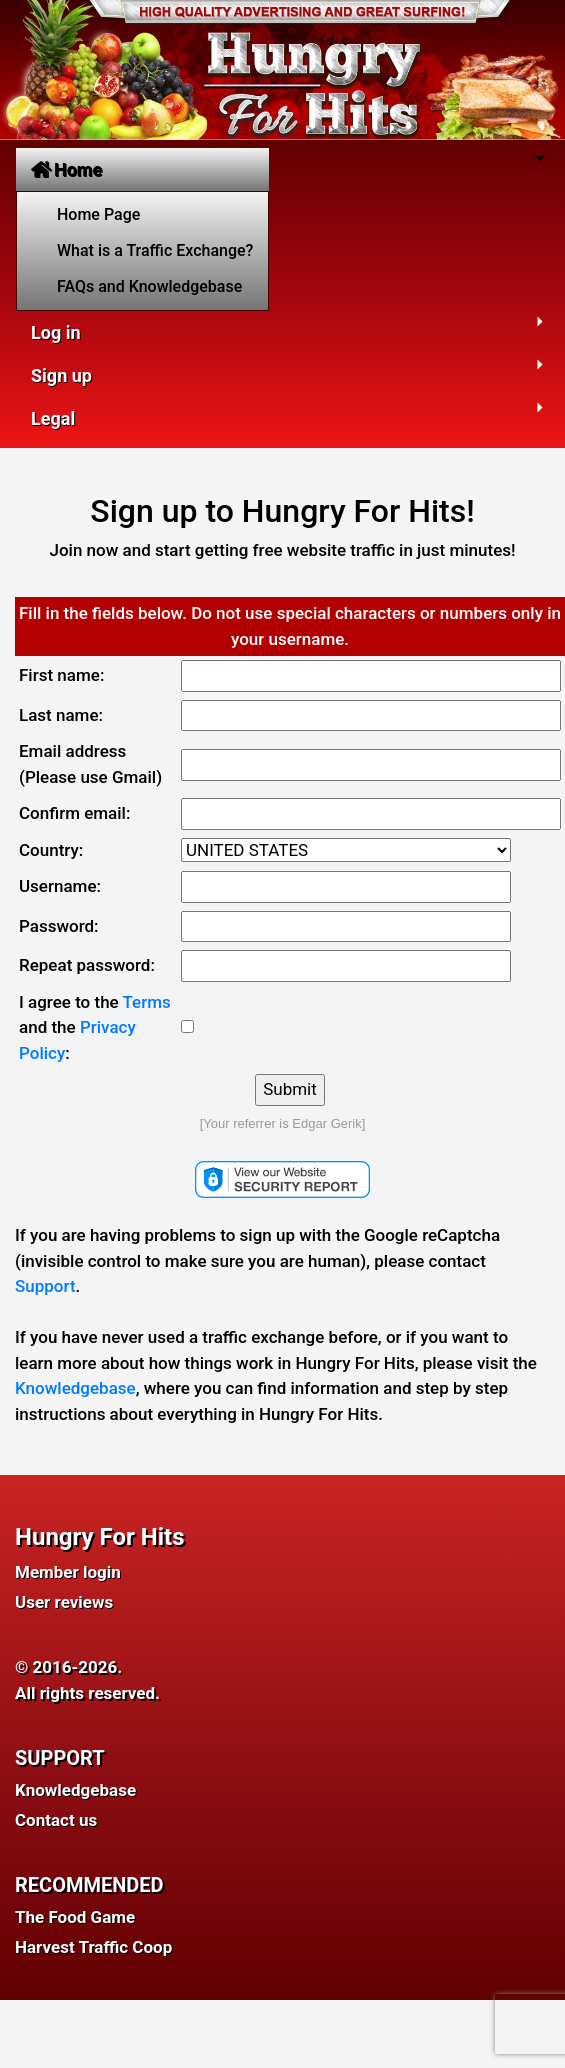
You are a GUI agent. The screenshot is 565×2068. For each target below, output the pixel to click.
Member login (68, 1572)
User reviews (64, 1602)
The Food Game (75, 1917)
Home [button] (66, 169)
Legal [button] (53, 418)
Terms (147, 1002)
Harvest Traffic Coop (93, 1947)
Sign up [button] (61, 375)
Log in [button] (56, 332)
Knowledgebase (75, 1388)
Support (45, 1286)
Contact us (56, 1820)
